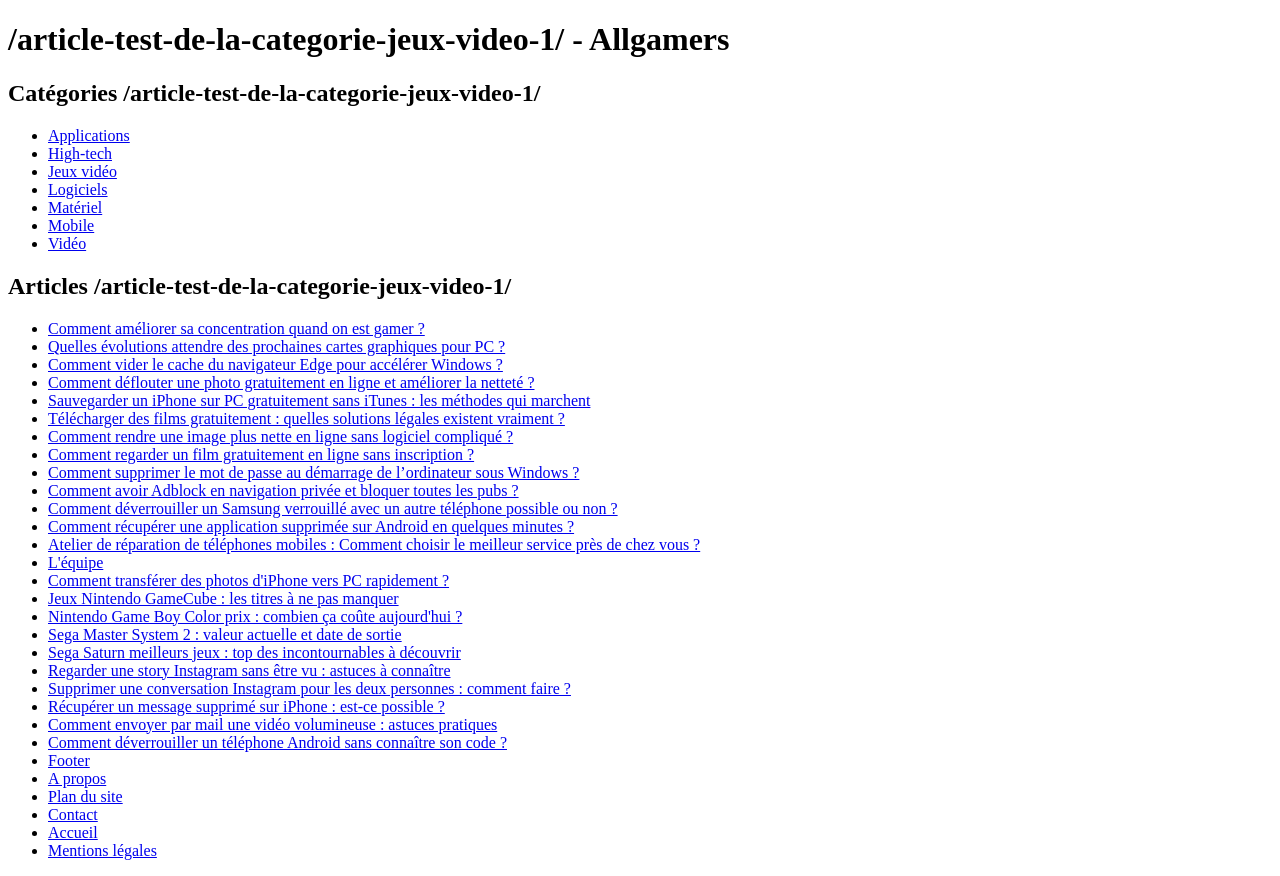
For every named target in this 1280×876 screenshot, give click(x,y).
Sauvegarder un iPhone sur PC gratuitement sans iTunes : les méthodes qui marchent (319, 400)
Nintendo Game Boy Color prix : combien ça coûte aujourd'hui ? (255, 616)
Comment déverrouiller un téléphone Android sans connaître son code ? (277, 742)
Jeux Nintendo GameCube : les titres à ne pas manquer (223, 598)
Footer (69, 760)
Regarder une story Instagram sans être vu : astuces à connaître (249, 670)
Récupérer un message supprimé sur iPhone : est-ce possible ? (246, 706)
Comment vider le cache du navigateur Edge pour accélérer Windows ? (275, 364)
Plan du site (85, 796)
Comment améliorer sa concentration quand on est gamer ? (236, 328)
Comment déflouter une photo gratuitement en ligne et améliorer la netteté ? (291, 382)
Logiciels (78, 189)
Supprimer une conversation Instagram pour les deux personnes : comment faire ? (309, 688)
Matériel (75, 207)
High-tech (80, 153)
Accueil (73, 832)
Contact (73, 814)
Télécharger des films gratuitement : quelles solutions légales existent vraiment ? (306, 418)
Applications (89, 135)
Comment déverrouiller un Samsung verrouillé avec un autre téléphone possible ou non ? (333, 508)
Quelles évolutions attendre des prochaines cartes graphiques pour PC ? (276, 346)
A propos (77, 778)
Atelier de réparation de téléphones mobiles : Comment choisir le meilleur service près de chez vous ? (374, 544)
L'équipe (75, 562)
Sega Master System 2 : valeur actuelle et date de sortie (225, 634)
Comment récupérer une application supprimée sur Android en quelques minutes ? (311, 526)
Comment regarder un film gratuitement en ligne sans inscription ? (261, 454)
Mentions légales (102, 850)
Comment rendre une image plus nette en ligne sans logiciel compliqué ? (280, 436)
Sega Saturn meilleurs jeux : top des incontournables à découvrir (254, 652)
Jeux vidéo (82, 171)
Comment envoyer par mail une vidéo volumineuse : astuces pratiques (272, 724)
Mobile (71, 225)
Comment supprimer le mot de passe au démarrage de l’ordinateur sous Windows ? (313, 472)
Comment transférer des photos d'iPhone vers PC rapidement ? (248, 580)
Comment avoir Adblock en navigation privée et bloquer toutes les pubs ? (283, 490)
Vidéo (67, 243)
